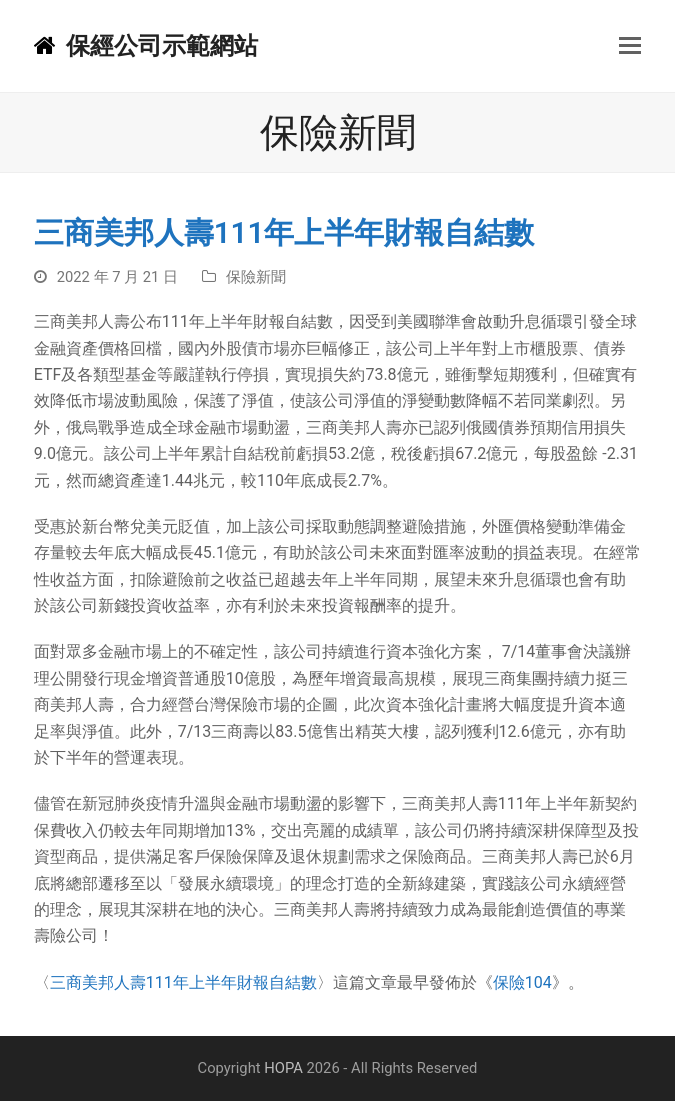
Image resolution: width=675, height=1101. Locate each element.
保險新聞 (256, 277)
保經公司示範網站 (146, 46)
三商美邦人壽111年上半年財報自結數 (183, 982)
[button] (630, 46)
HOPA (283, 1068)
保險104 (522, 982)
